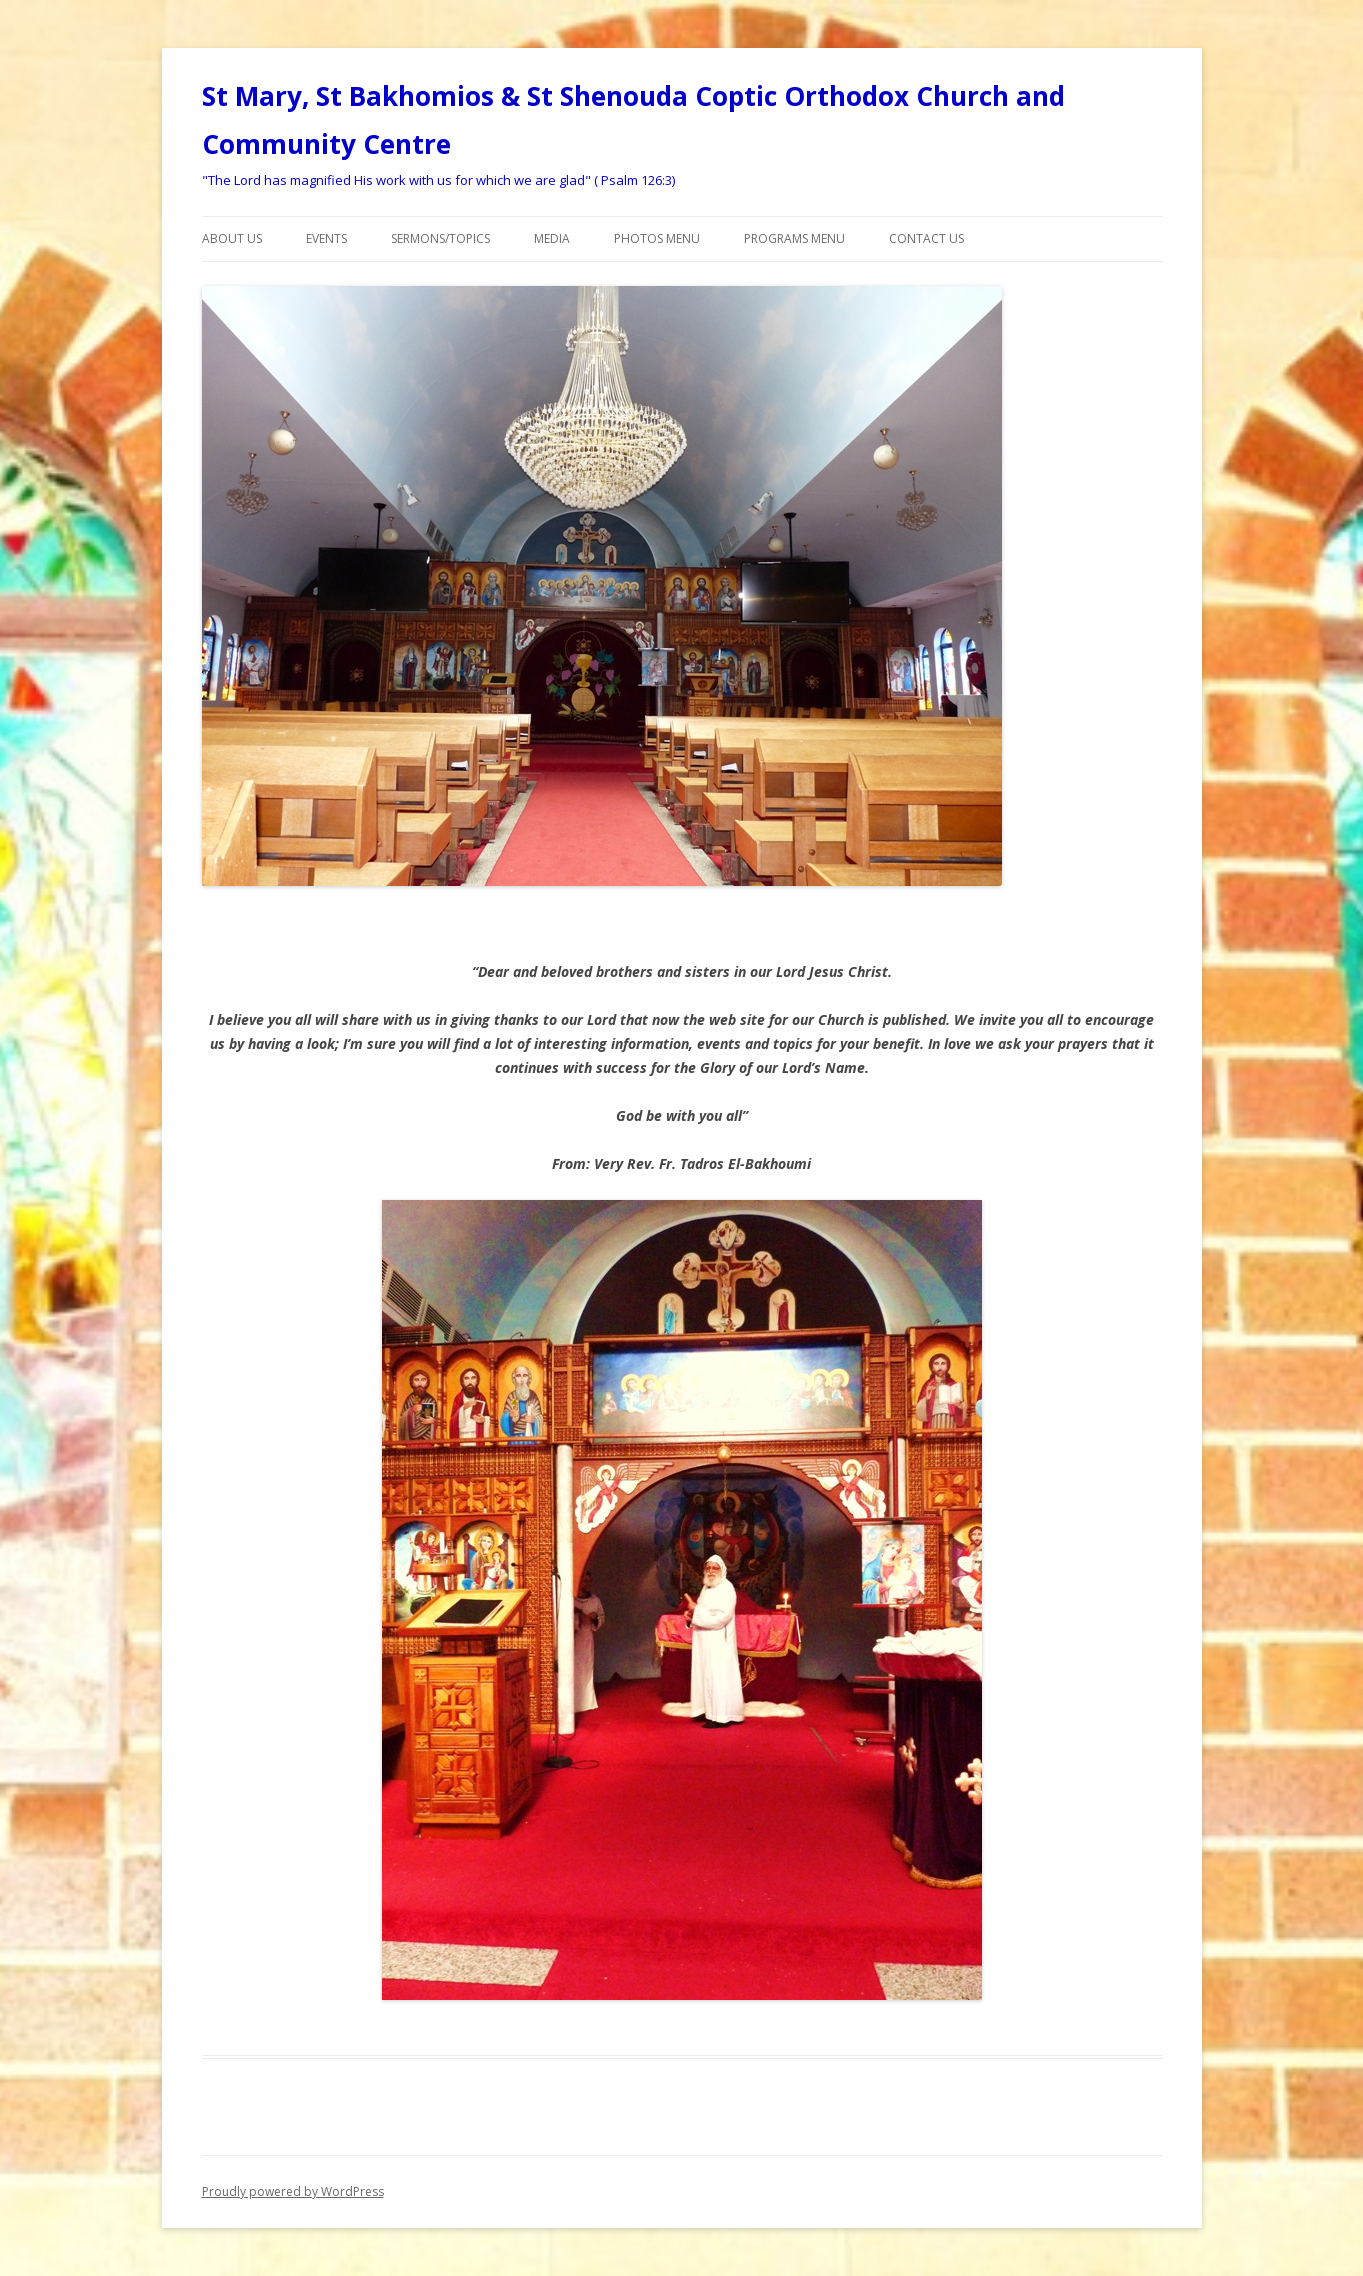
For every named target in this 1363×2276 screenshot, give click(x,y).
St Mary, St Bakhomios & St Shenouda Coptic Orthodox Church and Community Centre (633, 120)
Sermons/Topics (440, 238)
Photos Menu (657, 238)
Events (326, 238)
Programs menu (794, 238)
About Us (232, 238)
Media (552, 238)
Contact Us (926, 238)
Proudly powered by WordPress (293, 2191)
